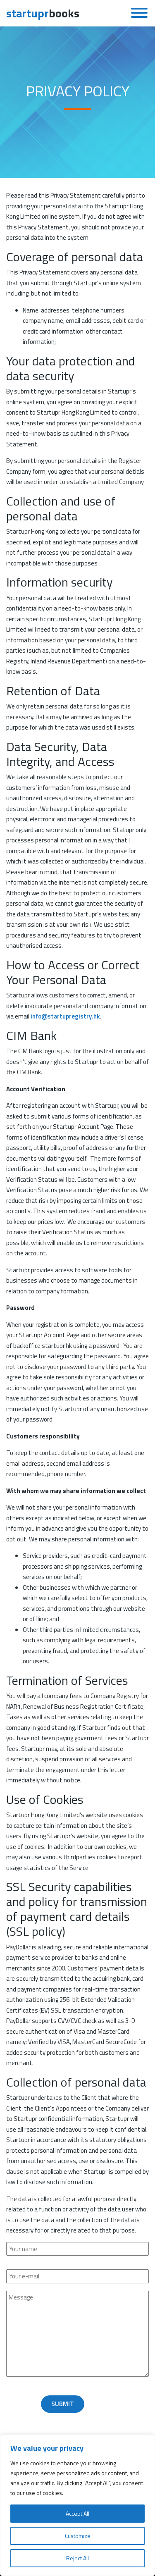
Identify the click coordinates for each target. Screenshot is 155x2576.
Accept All (77, 2513)
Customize (78, 2535)
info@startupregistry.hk (65, 1016)
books (42, 13)
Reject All (77, 2558)
